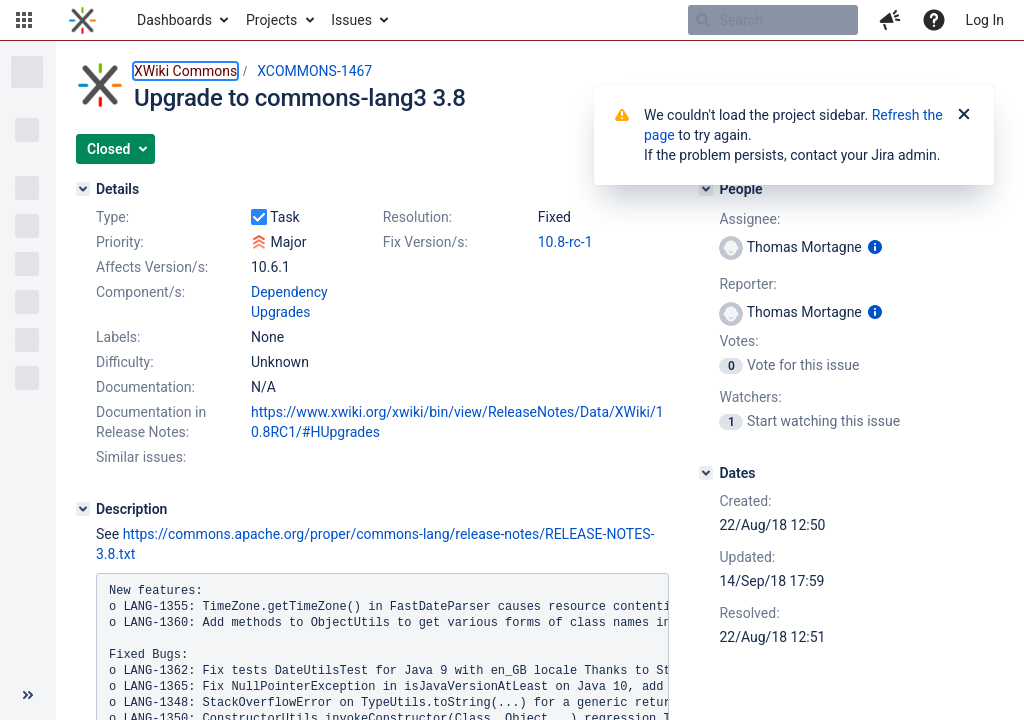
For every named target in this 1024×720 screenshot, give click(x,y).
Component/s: (140, 292)
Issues (351, 20)
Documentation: (145, 387)
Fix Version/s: (425, 242)
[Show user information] (875, 247)
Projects (271, 20)
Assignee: (749, 219)
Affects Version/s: (152, 267)
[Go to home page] (82, 20)
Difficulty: (125, 362)
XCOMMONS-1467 (314, 71)
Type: (112, 217)
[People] (706, 189)
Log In (985, 20)
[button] (24, 20)
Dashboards (174, 20)
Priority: (120, 242)
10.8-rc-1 (565, 242)
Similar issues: (141, 457)
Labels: (118, 337)
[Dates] (706, 473)
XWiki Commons (185, 71)
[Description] (83, 509)
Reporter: (747, 284)
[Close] (964, 115)
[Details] (83, 189)
